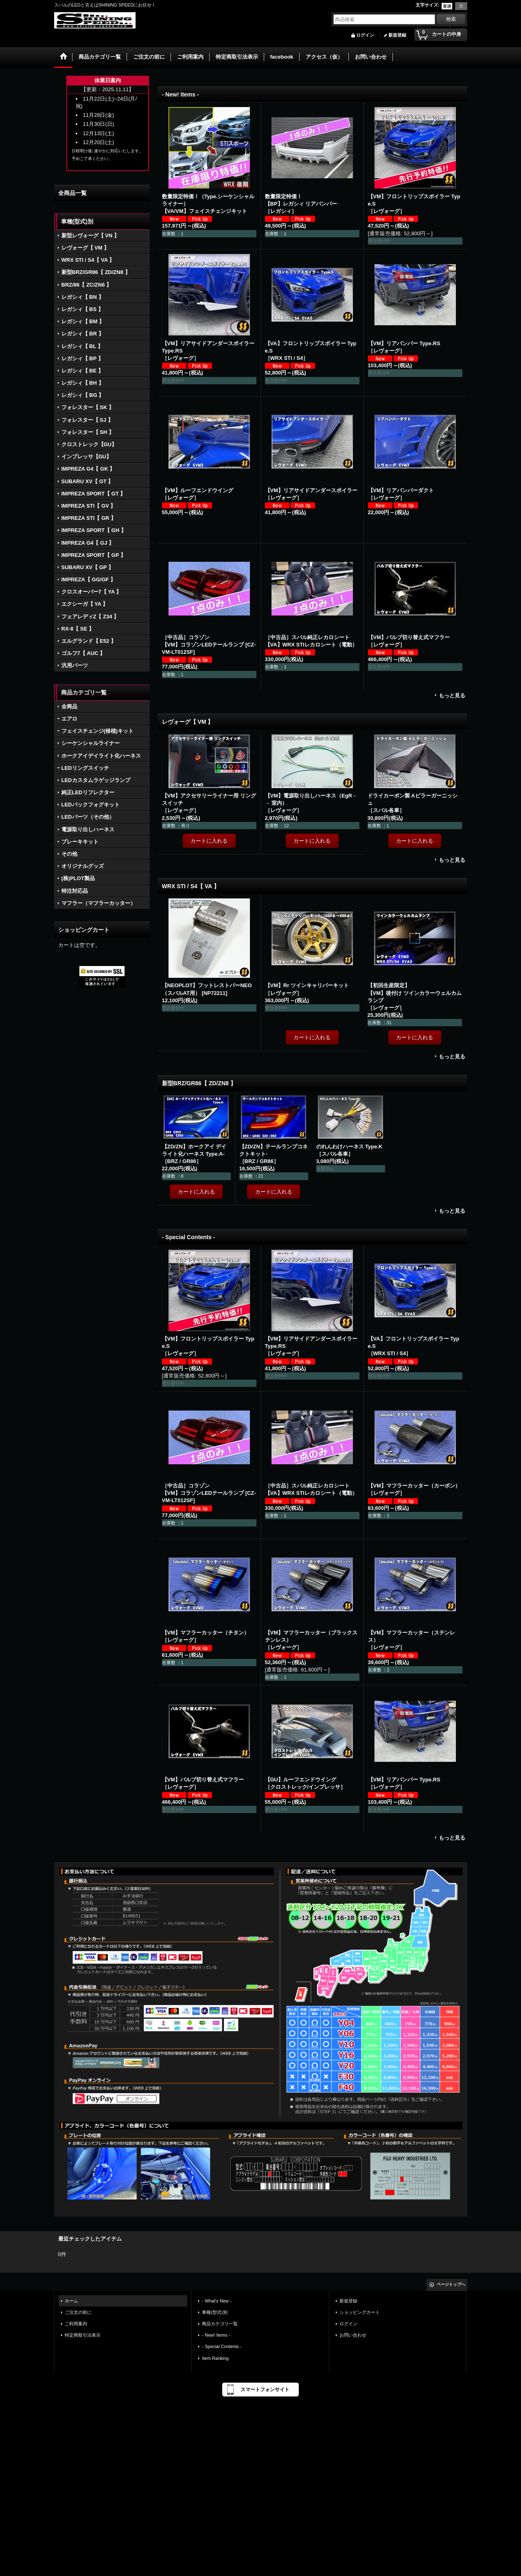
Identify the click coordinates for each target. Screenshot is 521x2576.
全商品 (69, 706)
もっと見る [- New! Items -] (452, 695)
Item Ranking (215, 2358)
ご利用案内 (76, 2323)
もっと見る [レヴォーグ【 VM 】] (452, 860)
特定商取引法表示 (83, 2335)
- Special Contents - (221, 2346)
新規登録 (397, 35)
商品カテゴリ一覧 (220, 2323)
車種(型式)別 (214, 2312)
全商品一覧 (72, 193)
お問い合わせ (352, 2335)
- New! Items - (216, 2335)
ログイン (365, 35)
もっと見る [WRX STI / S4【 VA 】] (452, 1057)
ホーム (71, 2300)
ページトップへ (451, 2284)
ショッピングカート (359, 2312)
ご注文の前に (78, 2312)
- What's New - (216, 2300)
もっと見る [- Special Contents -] (452, 1838)
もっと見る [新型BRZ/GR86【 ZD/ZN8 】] (452, 1211)
